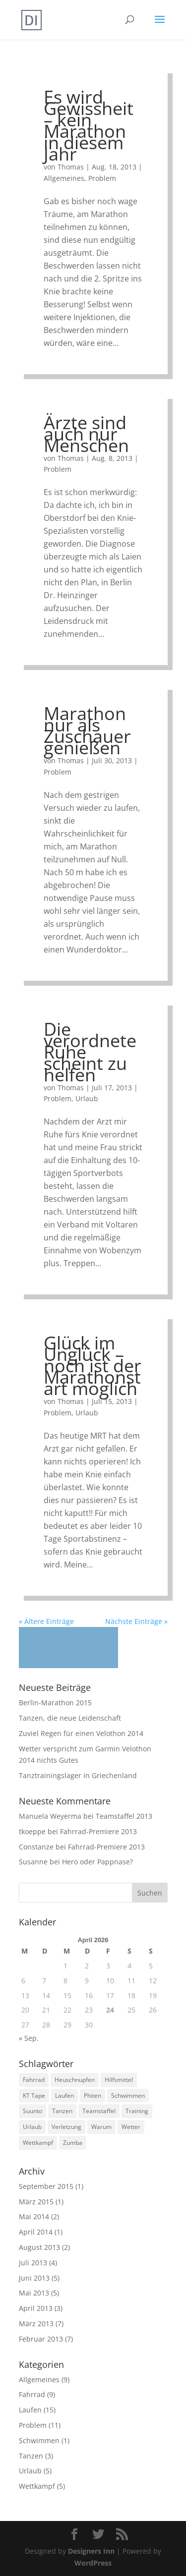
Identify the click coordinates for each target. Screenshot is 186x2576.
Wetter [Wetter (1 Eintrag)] (131, 2127)
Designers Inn (91, 2551)
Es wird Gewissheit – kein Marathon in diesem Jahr (88, 125)
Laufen (30, 2409)
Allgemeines (64, 178)
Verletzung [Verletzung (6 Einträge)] (66, 2127)
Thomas (71, 166)
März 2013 (36, 2323)
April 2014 (36, 2232)
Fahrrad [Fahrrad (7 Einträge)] (34, 2079)
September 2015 (46, 2186)
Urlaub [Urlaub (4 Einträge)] (32, 2127)
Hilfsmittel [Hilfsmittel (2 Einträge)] (119, 2079)
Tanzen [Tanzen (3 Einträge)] (62, 2111)
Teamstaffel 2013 (124, 1816)
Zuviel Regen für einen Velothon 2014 (81, 1733)
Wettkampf (37, 2486)
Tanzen (31, 2456)
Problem (102, 178)
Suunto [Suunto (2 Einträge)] (32, 2111)
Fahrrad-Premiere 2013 (98, 1831)
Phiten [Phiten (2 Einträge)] (92, 2095)
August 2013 (39, 2247)
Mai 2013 (34, 2292)
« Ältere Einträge (46, 1621)
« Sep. (29, 2038)
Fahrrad (32, 2394)
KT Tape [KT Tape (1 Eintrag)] (34, 2095)
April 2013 (36, 2308)
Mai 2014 (34, 2216)
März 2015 (36, 2201)
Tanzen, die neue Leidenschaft (70, 1718)
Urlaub (86, 1098)
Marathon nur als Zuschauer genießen (87, 730)
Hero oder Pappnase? (97, 1861)
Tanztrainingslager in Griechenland (78, 1775)
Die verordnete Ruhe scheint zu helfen (90, 1052)
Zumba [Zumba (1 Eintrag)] (72, 2142)
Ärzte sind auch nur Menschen (86, 433)
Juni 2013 (34, 2278)
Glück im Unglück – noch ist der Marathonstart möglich (92, 1365)
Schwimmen (39, 2440)
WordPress (93, 2563)
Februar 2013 (41, 2339)
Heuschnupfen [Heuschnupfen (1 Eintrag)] (75, 2079)
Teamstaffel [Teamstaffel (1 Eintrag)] (99, 2111)
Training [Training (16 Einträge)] (136, 2111)
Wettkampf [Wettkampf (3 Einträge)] (38, 2142)
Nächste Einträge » (136, 1621)
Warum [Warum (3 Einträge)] (101, 2127)
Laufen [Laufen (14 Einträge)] (64, 2095)
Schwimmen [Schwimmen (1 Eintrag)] (128, 2095)
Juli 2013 (33, 2262)
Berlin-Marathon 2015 (55, 1702)
